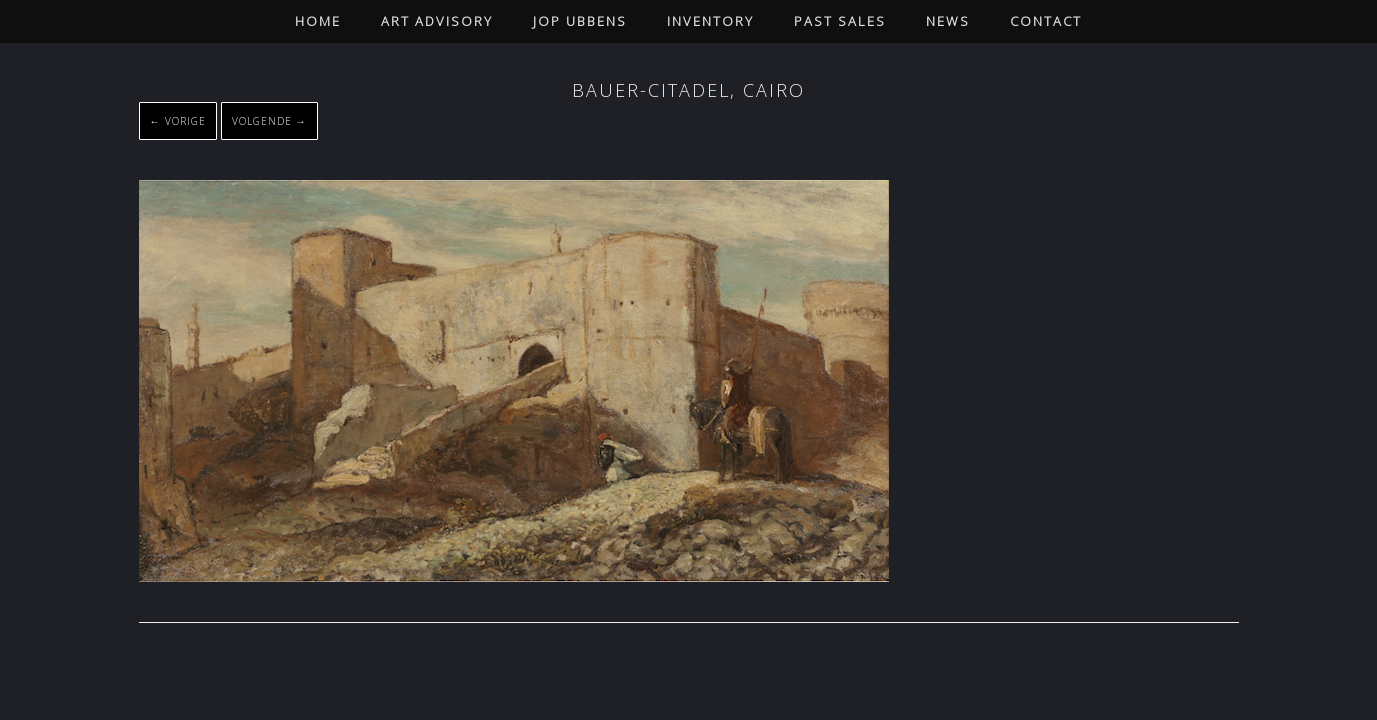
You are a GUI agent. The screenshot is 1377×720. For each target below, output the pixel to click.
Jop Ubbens (580, 21)
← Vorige (178, 121)
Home (318, 21)
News (948, 21)
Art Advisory (437, 21)
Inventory (710, 21)
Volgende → (269, 121)
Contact (1046, 21)
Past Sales (840, 21)
